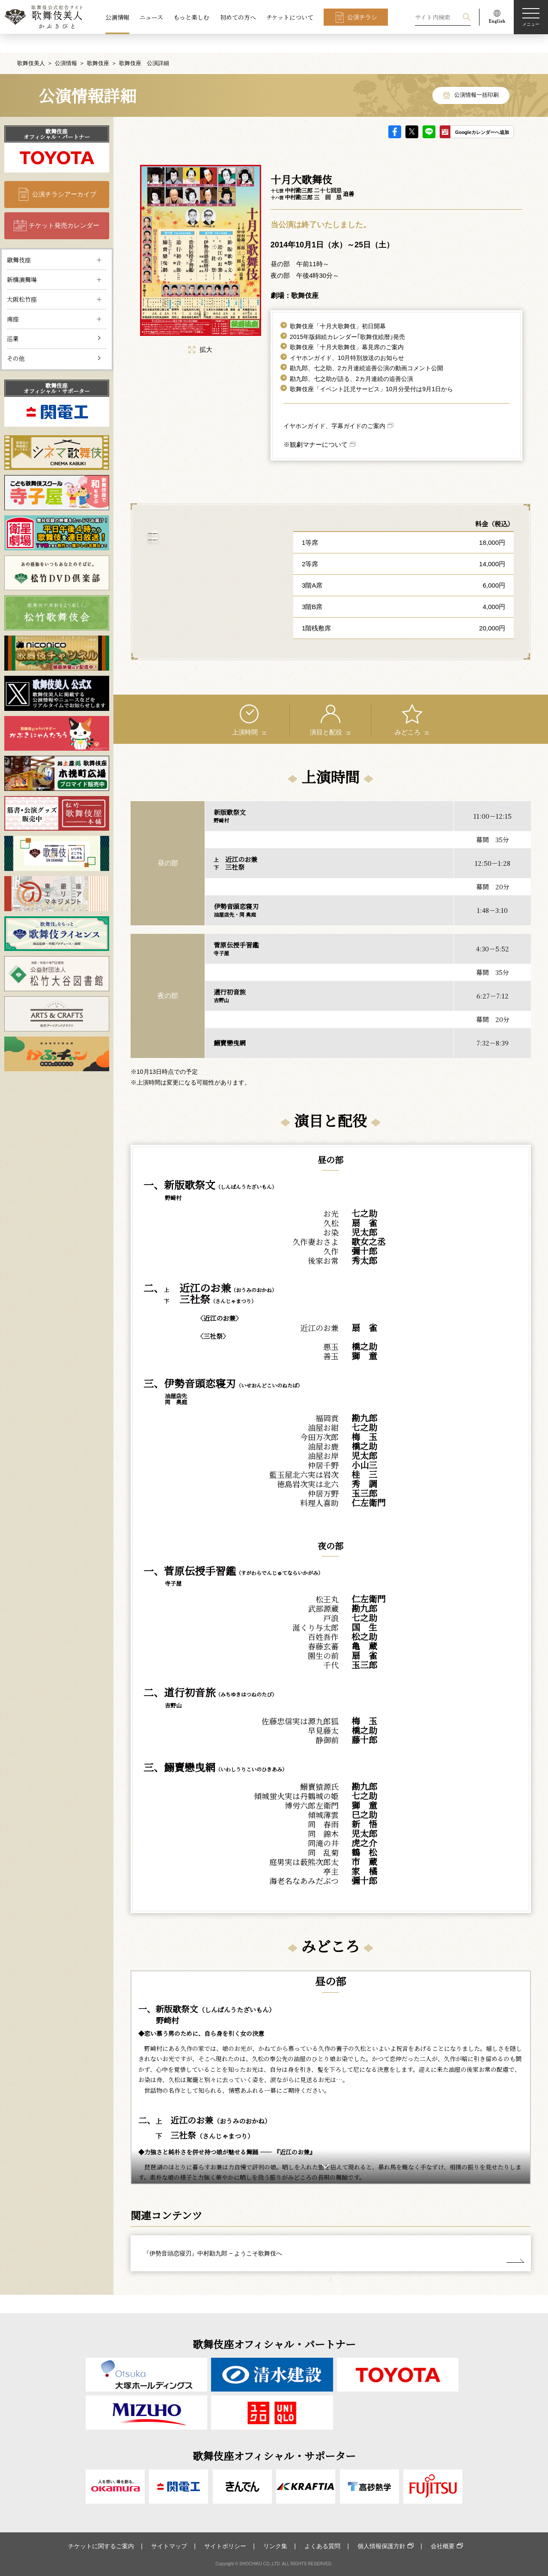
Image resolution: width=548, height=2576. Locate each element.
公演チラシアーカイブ (64, 175)
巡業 (13, 320)
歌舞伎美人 (31, 45)
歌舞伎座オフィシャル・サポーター (57, 370)
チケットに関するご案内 (101, 2546)
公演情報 (117, 17)
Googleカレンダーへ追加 (482, 113)
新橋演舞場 (22, 261)
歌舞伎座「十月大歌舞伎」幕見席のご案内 (347, 329)
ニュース (151, 17)
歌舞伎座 (98, 45)
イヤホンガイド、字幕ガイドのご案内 (334, 407)
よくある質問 (322, 2546)
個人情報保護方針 (381, 2546)
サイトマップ (169, 2546)
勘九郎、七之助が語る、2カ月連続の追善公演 (351, 360)
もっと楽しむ (191, 17)
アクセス (206, 525)
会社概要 (443, 2546)
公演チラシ (362, 17)
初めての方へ (238, 17)
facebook (394, 113)
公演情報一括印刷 (476, 77)
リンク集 (275, 2546)
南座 (13, 300)
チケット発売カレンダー (64, 207)
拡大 (200, 331)
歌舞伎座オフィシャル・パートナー (57, 115)
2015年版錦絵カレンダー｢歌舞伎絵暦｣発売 (347, 318)
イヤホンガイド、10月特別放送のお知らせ (347, 339)
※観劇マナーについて (315, 426)
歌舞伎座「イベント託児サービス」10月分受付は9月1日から (371, 371)
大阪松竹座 (22, 280)
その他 (16, 340)
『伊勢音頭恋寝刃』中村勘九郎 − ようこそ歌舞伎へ (212, 2234)
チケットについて (289, 17)
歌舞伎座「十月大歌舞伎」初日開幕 (338, 308)
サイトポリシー (225, 2546)
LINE (429, 113)
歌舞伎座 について (206, 553)
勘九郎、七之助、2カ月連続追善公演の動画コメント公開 (366, 350)
